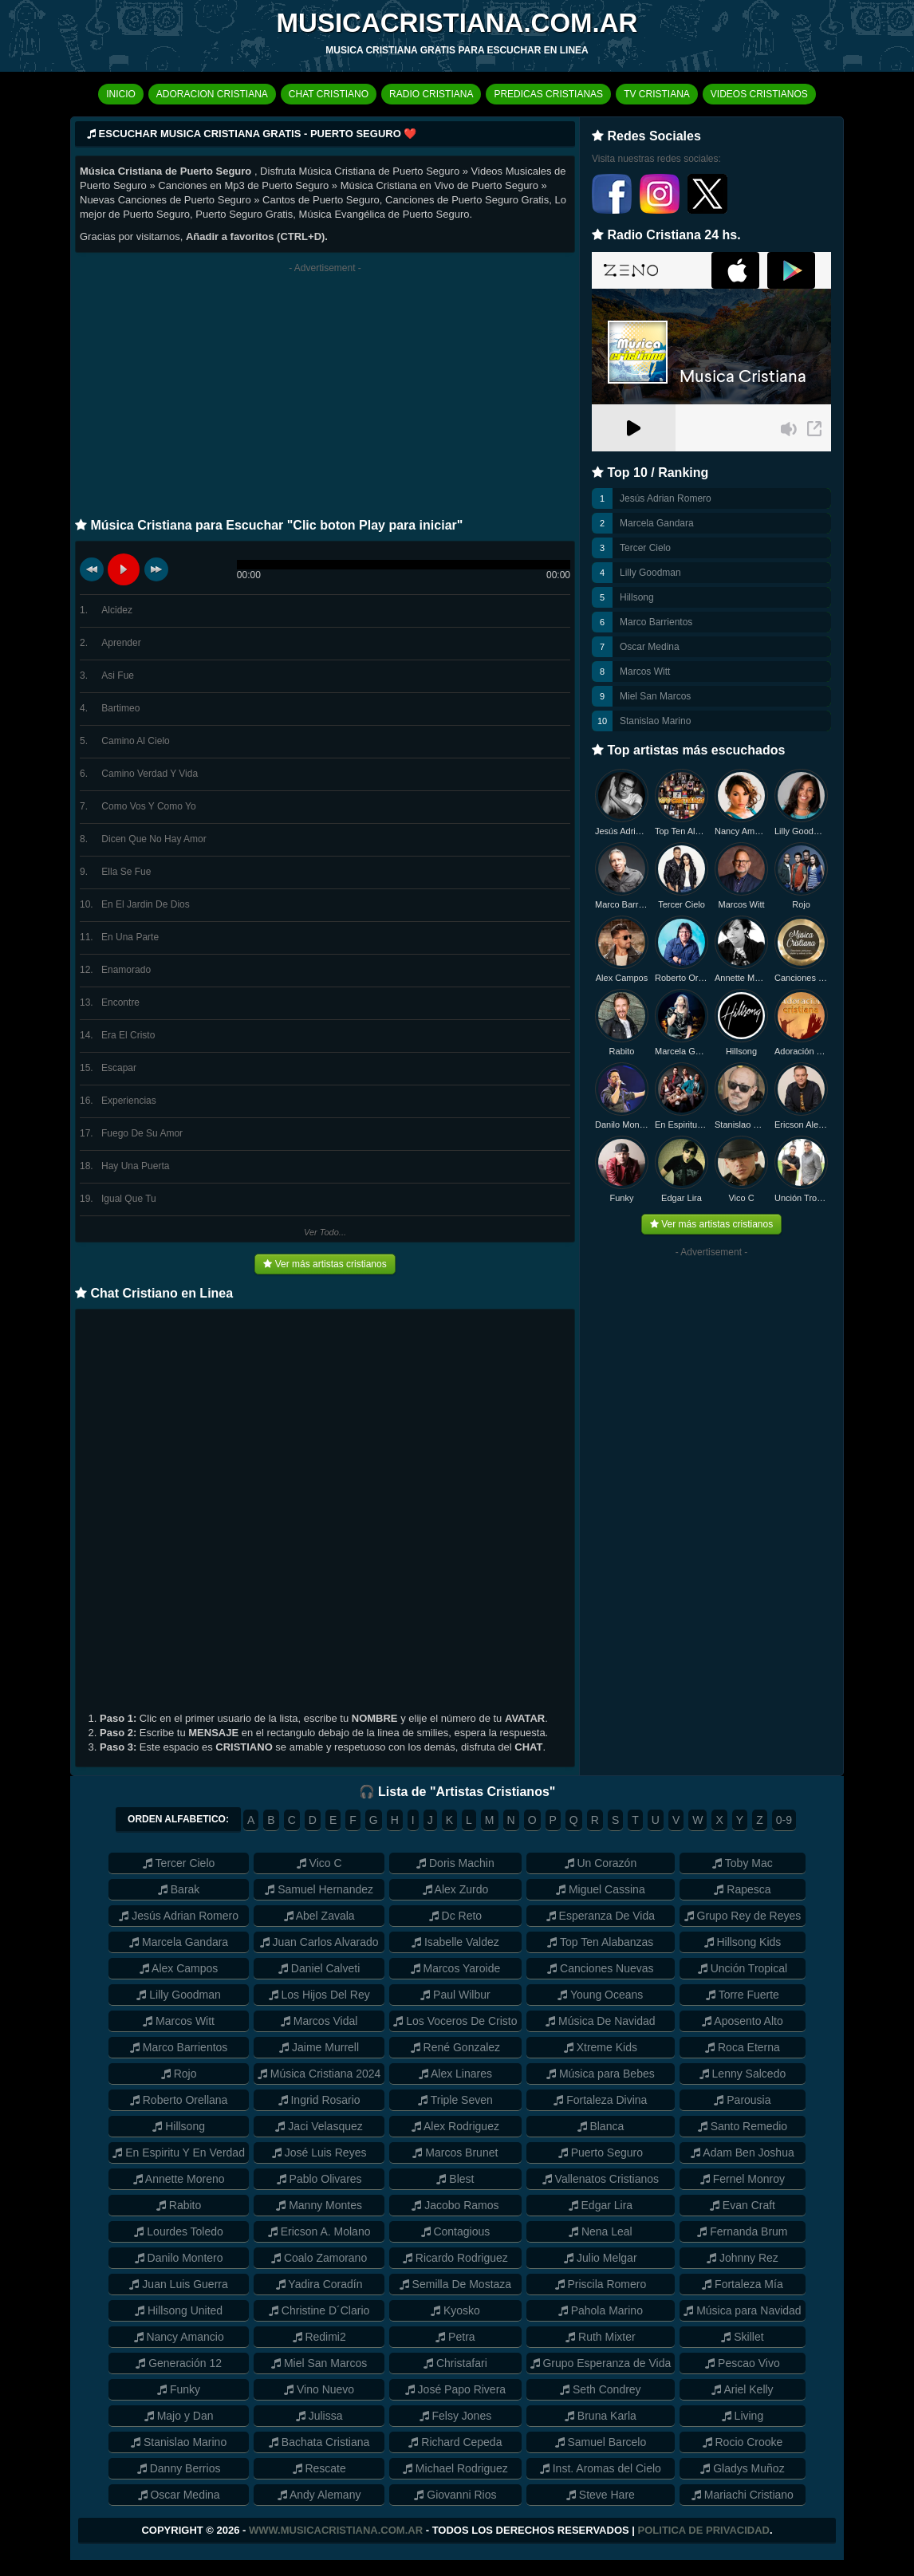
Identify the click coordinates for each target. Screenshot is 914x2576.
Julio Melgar (600, 2257)
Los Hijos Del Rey (319, 1994)
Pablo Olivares (319, 2178)
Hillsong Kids (743, 1942)
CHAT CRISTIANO (328, 94)
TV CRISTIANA (657, 94)
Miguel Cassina (600, 1889)
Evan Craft (742, 2205)
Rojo (801, 904)
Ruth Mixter (600, 2336)
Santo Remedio (742, 2126)
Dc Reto (455, 1915)
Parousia (742, 2099)
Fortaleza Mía (742, 2284)
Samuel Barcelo (601, 2442)
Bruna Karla (600, 2415)
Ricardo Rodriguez (455, 2257)
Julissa (319, 2415)
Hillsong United (179, 2310)
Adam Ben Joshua (742, 2152)
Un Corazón (601, 1863)
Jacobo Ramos (455, 2205)
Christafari (455, 2363)
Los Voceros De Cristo (455, 2021)
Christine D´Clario (319, 2310)
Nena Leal (600, 2231)
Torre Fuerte (742, 1994)
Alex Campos (622, 978)
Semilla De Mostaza (455, 2284)
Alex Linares (455, 2073)
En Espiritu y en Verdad (681, 1124)
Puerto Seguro (600, 2152)
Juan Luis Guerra (178, 2284)
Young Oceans (600, 1994)
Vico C (741, 1198)
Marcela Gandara (657, 523)
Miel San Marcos (655, 696)
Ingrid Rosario (319, 2099)
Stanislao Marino (655, 721)
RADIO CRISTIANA (431, 94)
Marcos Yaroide (456, 1968)
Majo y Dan (179, 2415)
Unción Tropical (801, 1198)
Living (742, 2415)
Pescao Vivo (742, 2363)
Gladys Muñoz (742, 2468)
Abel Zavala (319, 1915)
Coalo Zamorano (319, 2257)
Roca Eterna (742, 2047)
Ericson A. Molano (319, 2231)
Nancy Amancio (741, 831)
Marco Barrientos (656, 622)
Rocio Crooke (743, 2442)
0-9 (784, 1820)
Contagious (455, 2231)
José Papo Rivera (455, 2389)
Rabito (622, 1051)
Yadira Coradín (319, 2284)
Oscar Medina (650, 646)
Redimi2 (319, 2336)
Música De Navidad (600, 2021)
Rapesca (742, 1889)
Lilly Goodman (650, 572)
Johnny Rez (742, 2257)
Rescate (319, 2468)
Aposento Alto (742, 2021)
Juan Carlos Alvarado (319, 1942)
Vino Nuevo (319, 2389)
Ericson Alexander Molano (801, 1124)
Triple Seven (455, 2099)
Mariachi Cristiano (742, 2494)
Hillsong (637, 597)
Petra (455, 2336)
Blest (455, 2178)
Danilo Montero (621, 1124)
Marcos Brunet (455, 2152)
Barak (178, 1889)
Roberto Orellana (681, 978)
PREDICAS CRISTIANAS (548, 94)
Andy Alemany (319, 2494)
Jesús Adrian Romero (665, 498)
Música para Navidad (742, 2310)
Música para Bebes (600, 2073)
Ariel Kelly (742, 2389)
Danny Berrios (179, 2468)
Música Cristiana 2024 (319, 2073)
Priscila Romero (601, 2284)
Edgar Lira (681, 1198)
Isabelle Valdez (455, 1942)
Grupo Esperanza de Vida (601, 2363)
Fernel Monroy (742, 2178)
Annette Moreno (741, 978)
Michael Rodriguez (455, 2468)
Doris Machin (455, 1863)
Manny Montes (319, 2205)
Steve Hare (600, 2494)
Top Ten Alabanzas (681, 831)
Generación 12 (179, 2363)
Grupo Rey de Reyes (743, 1915)
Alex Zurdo (456, 1889)
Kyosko (455, 2310)
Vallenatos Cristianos (600, 2178)
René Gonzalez (455, 2047)
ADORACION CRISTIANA (212, 94)
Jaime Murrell (319, 2047)
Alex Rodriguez (455, 2126)
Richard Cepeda (455, 2442)
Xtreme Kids (600, 2047)
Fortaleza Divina (600, 2099)
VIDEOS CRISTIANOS (759, 94)
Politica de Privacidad (704, 2530)
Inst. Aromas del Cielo (600, 2468)
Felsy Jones (456, 2415)
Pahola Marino (600, 2310)
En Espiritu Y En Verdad (178, 2152)
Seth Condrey (600, 2389)
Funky (622, 1198)
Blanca (600, 2126)
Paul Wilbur (455, 1994)
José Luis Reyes (319, 2152)
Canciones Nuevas (801, 978)
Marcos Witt (645, 671)
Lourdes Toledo (178, 2231)
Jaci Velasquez (318, 2126)
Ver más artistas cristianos (324, 1264)
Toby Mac (742, 1863)
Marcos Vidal (319, 2021)
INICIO (121, 94)
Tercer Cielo (645, 547)
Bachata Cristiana (319, 2442)
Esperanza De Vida (600, 1915)
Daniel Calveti (319, 1968)
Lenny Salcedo (742, 2073)
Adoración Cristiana (801, 1051)
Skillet (742, 2336)
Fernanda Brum (742, 2231)
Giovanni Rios (455, 2494)
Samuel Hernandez (319, 1889)
